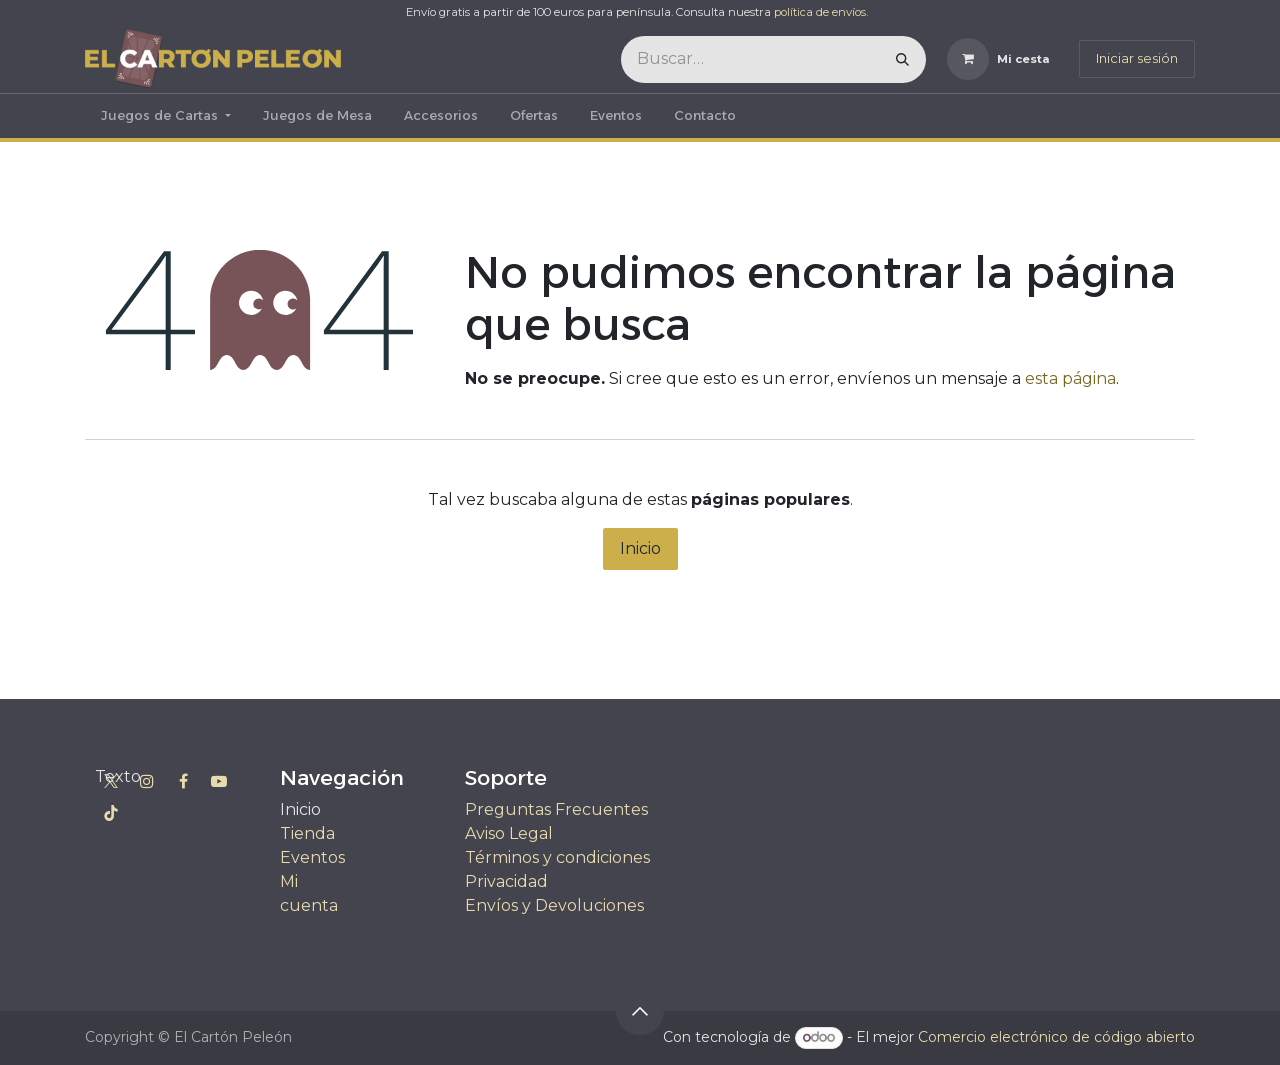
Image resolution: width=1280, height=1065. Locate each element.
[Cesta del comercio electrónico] (998, 59)
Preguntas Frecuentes (556, 809)
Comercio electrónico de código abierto (1056, 1037)
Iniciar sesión (1137, 58)
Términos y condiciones (557, 857)
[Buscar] (902, 59)
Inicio (640, 548)
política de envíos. (821, 12)
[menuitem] (166, 116)
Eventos (312, 857)
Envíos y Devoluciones (554, 905)
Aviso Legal (509, 833)
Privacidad (506, 881)
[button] (640, 1011)
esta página (1070, 378)
